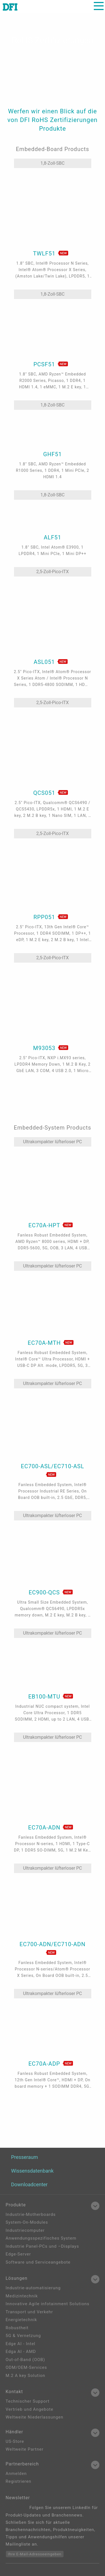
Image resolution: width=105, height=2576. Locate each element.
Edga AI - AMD (21, 2351)
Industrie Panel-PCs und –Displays (42, 2246)
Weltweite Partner (24, 2449)
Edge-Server (18, 2254)
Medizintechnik (22, 2295)
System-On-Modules (27, 2222)
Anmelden (16, 2473)
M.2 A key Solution (25, 2375)
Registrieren (18, 2481)
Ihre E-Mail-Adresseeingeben (35, 2554)
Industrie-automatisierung (33, 2287)
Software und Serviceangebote (38, 2262)
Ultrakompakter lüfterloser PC (52, 1141)
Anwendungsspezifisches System (41, 2238)
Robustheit (17, 2327)
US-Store (15, 2441)
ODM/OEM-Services (26, 2367)
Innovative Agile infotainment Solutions (47, 2303)
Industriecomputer (25, 2230)
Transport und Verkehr (29, 2311)
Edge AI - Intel (20, 2343)
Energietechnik (21, 2319)
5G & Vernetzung (23, 2335)
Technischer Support (28, 2401)
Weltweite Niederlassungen (34, 2417)
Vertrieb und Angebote (29, 2409)
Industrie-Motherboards (31, 2214)
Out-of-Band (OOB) (25, 2359)
